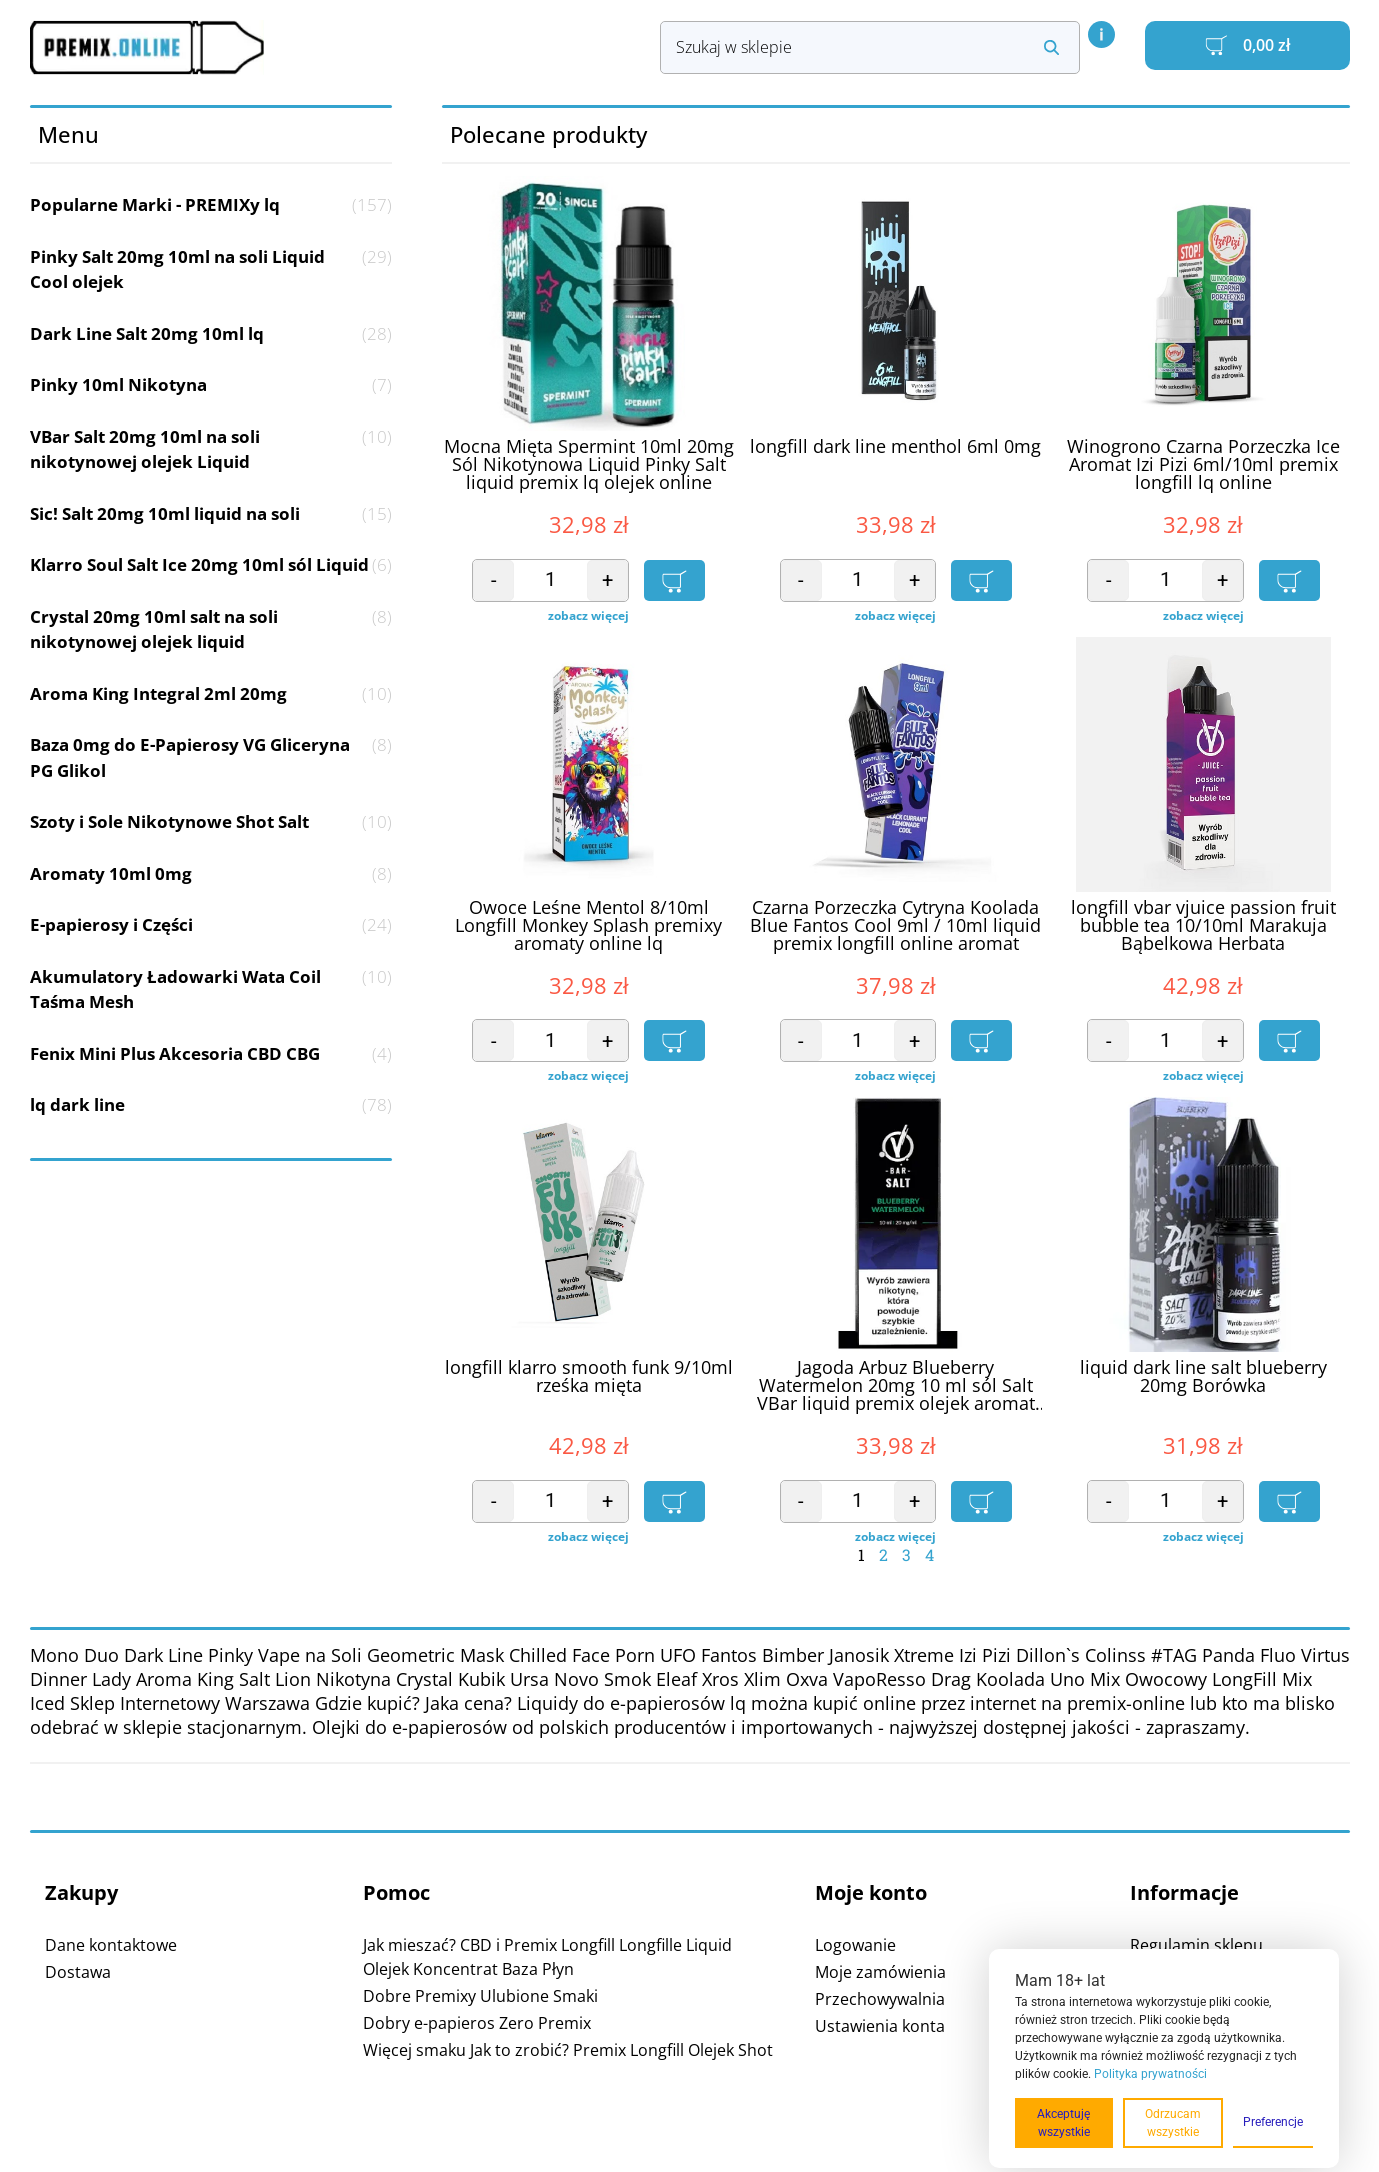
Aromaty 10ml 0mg (211, 874)
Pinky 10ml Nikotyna (211, 385)
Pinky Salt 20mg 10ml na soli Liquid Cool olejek (211, 269)
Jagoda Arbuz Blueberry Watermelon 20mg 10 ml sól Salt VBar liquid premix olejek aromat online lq (896, 1386)
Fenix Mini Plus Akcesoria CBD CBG (211, 1054)
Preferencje (1273, 2122)
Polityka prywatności (1150, 2074)
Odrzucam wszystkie (1173, 2123)
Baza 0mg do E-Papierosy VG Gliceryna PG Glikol (211, 757)
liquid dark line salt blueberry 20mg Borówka (1203, 1377)
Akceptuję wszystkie (1063, 2123)
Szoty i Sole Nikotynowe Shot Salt (211, 822)
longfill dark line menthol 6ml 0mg (895, 447)
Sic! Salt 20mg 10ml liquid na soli (211, 514)
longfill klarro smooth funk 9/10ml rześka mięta (589, 1377)
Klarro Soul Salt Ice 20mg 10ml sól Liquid (211, 565)
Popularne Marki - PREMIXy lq (211, 205)
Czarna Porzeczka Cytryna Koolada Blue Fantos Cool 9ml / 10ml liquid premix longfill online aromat (895, 926)
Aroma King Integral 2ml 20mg (211, 694)
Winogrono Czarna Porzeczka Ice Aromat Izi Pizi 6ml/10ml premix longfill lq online (1203, 465)
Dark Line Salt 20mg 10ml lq (211, 334)
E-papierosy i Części (211, 925)
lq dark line (211, 1105)
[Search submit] (1051, 47)
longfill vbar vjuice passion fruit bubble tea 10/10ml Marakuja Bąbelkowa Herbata (1203, 926)
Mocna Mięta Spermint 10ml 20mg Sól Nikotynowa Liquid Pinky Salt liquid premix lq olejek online (589, 465)
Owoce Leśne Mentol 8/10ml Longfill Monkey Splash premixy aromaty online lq (588, 926)
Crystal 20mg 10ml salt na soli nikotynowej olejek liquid (211, 629)
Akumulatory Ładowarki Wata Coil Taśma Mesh (211, 989)
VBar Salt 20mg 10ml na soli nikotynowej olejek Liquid (211, 449)
